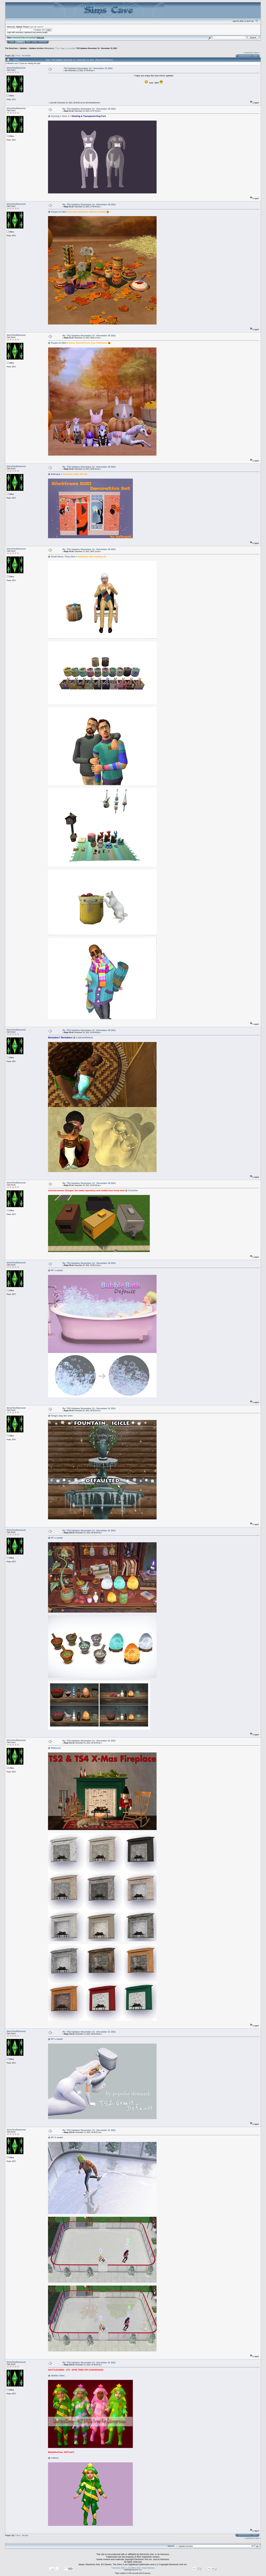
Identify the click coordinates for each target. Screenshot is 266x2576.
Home (12, 42)
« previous (248, 52)
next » (257, 52)
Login (34, 42)
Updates (23, 48)
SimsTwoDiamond (16, 68)
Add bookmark (245, 56)
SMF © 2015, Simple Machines (143, 2568)
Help (28, 42)
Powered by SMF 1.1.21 (120, 2568)
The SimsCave (11, 48)
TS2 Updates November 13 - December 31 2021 (96, 48)
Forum (20, 42)
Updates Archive (36, 48)
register (40, 27)
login (32, 27)
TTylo (57, 48)
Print (255, 56)
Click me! (40, 38)
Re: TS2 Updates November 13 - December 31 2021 (89, 1408)
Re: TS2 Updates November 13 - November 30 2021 (89, 109)
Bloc (140, 2570)
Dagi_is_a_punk (67, 48)
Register (43, 42)
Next (18, 55)
